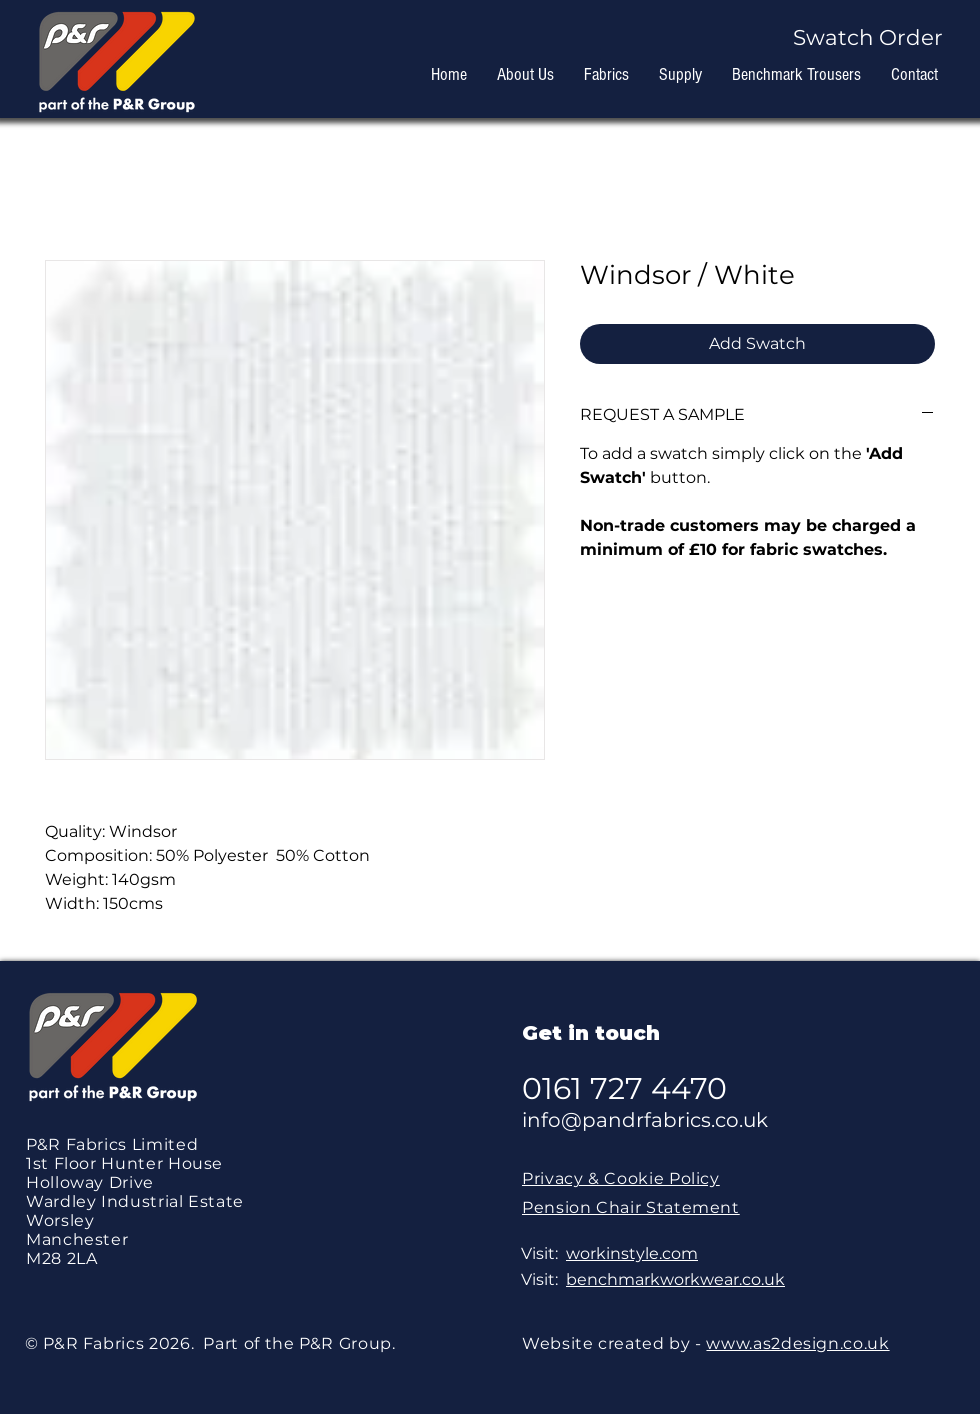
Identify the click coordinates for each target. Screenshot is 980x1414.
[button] (877, 37)
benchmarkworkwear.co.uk (675, 1279)
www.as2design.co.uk (797, 1343)
